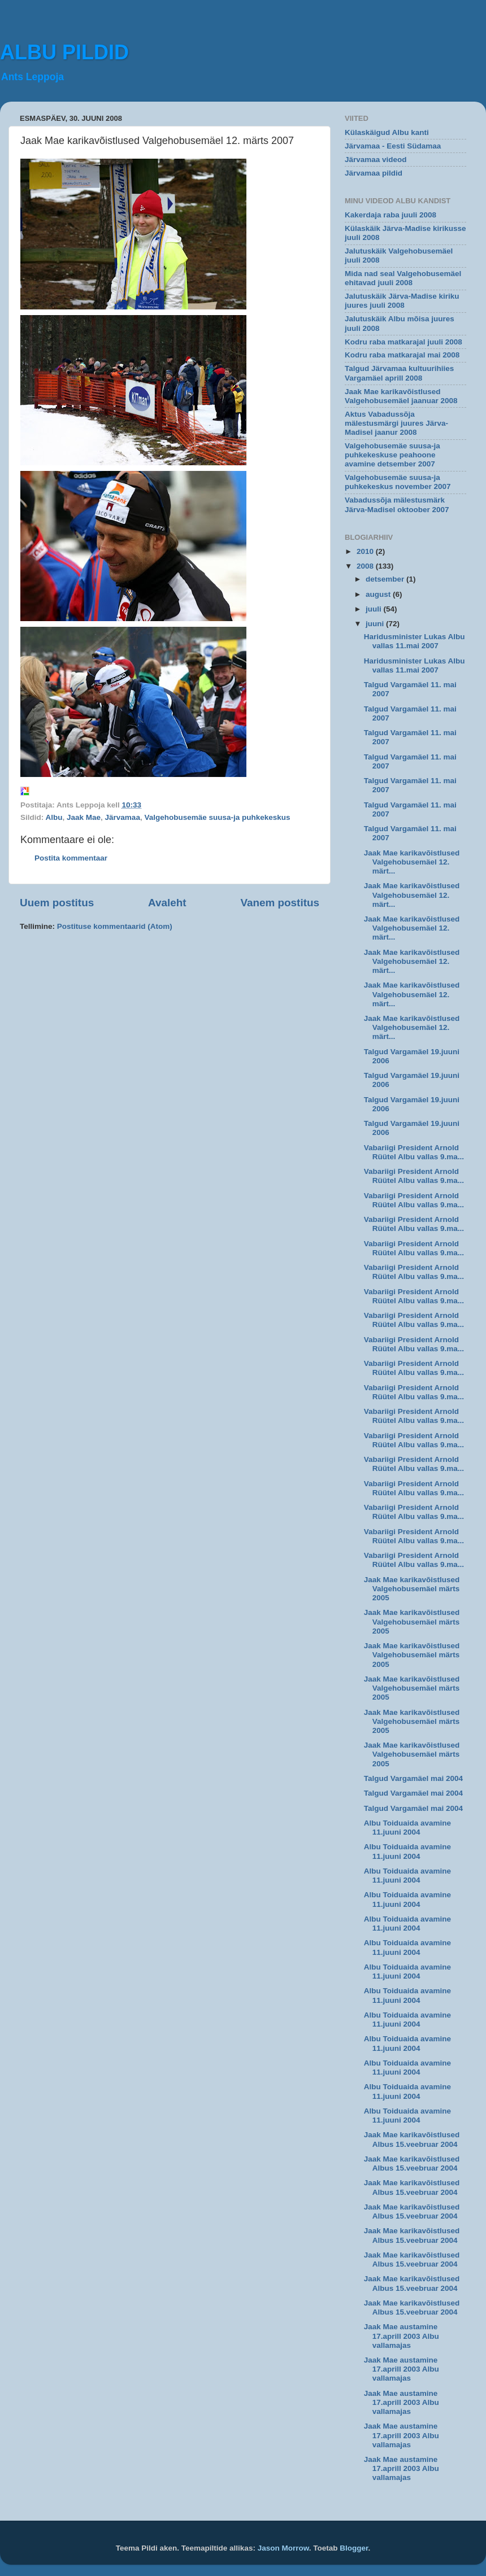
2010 (366, 551)
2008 (366, 566)
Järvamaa (122, 817)
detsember (386, 579)
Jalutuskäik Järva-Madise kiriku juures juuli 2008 (402, 300)
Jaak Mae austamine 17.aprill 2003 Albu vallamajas (401, 2335)
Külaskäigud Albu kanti (387, 132)
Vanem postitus (279, 903)
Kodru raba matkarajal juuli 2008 (403, 342)
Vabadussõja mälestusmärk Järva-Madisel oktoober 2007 (397, 504)
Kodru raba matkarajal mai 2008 (402, 355)
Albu (54, 817)
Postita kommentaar (70, 858)
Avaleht (167, 903)
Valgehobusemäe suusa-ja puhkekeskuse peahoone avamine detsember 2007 (392, 455)
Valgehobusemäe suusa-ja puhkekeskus (217, 817)
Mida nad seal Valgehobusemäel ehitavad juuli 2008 (403, 278)
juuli (375, 609)
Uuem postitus (57, 903)
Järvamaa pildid (373, 173)
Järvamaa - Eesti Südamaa (393, 146)
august (379, 594)
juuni (376, 623)
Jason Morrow (283, 2548)
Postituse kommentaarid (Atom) (114, 926)
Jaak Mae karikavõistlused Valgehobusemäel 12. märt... (412, 862)
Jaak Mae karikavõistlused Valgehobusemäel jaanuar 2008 (401, 396)
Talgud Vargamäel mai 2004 (413, 1778)
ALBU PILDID (64, 52)
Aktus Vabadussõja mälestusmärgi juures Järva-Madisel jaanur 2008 (396, 423)
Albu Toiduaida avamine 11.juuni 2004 (407, 1827)
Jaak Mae (84, 817)
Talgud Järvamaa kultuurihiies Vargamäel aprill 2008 (399, 373)
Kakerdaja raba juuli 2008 (390, 215)
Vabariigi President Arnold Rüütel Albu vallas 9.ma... (414, 1152)
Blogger (354, 2548)
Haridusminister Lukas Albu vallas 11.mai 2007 (414, 641)
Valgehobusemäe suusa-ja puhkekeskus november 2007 (398, 482)
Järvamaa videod (376, 159)
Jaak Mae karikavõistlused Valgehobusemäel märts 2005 (412, 1588)
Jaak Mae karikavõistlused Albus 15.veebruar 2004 (412, 2139)
